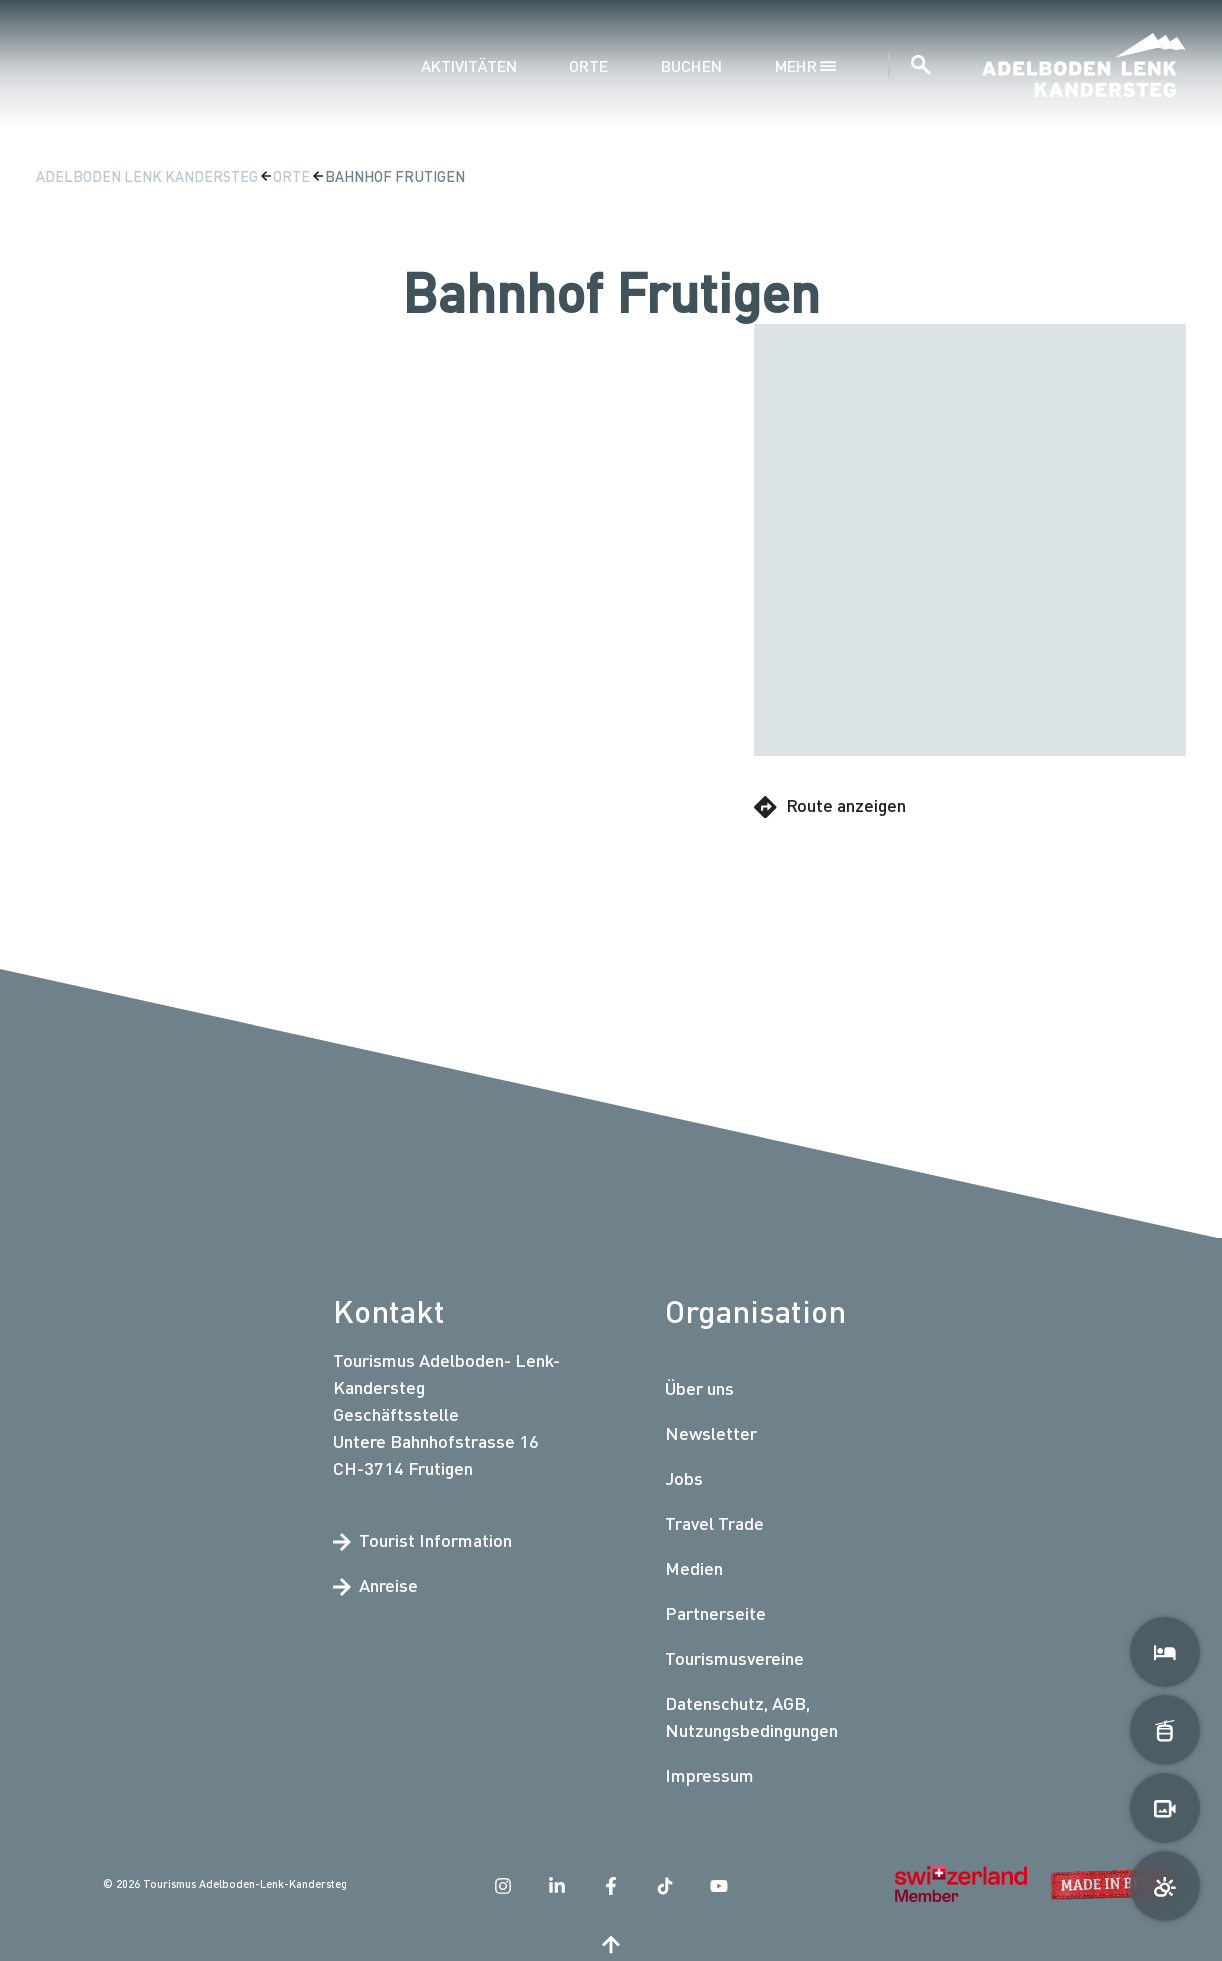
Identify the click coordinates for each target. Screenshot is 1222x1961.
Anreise (375, 1585)
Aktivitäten (469, 65)
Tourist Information (422, 1540)
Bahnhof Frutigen (395, 176)
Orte (588, 65)
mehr (805, 65)
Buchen (691, 65)
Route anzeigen (830, 806)
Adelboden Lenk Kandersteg (148, 176)
